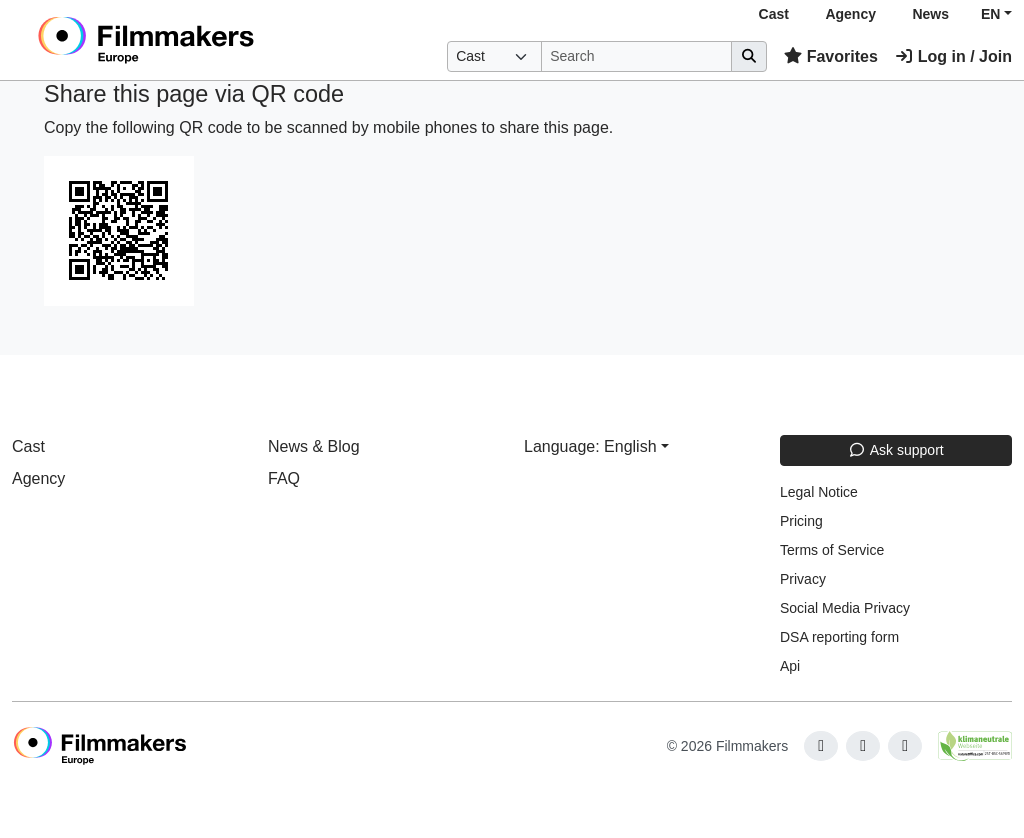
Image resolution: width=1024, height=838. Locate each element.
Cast (774, 14)
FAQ (284, 478)
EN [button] (990, 14)
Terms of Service (832, 550)
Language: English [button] (590, 446)
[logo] (194, 40)
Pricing (801, 521)
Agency (850, 14)
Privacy (803, 579)
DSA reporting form (839, 637)
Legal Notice (819, 492)
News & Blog (314, 446)
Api (790, 666)
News (930, 14)
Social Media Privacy (845, 608)
